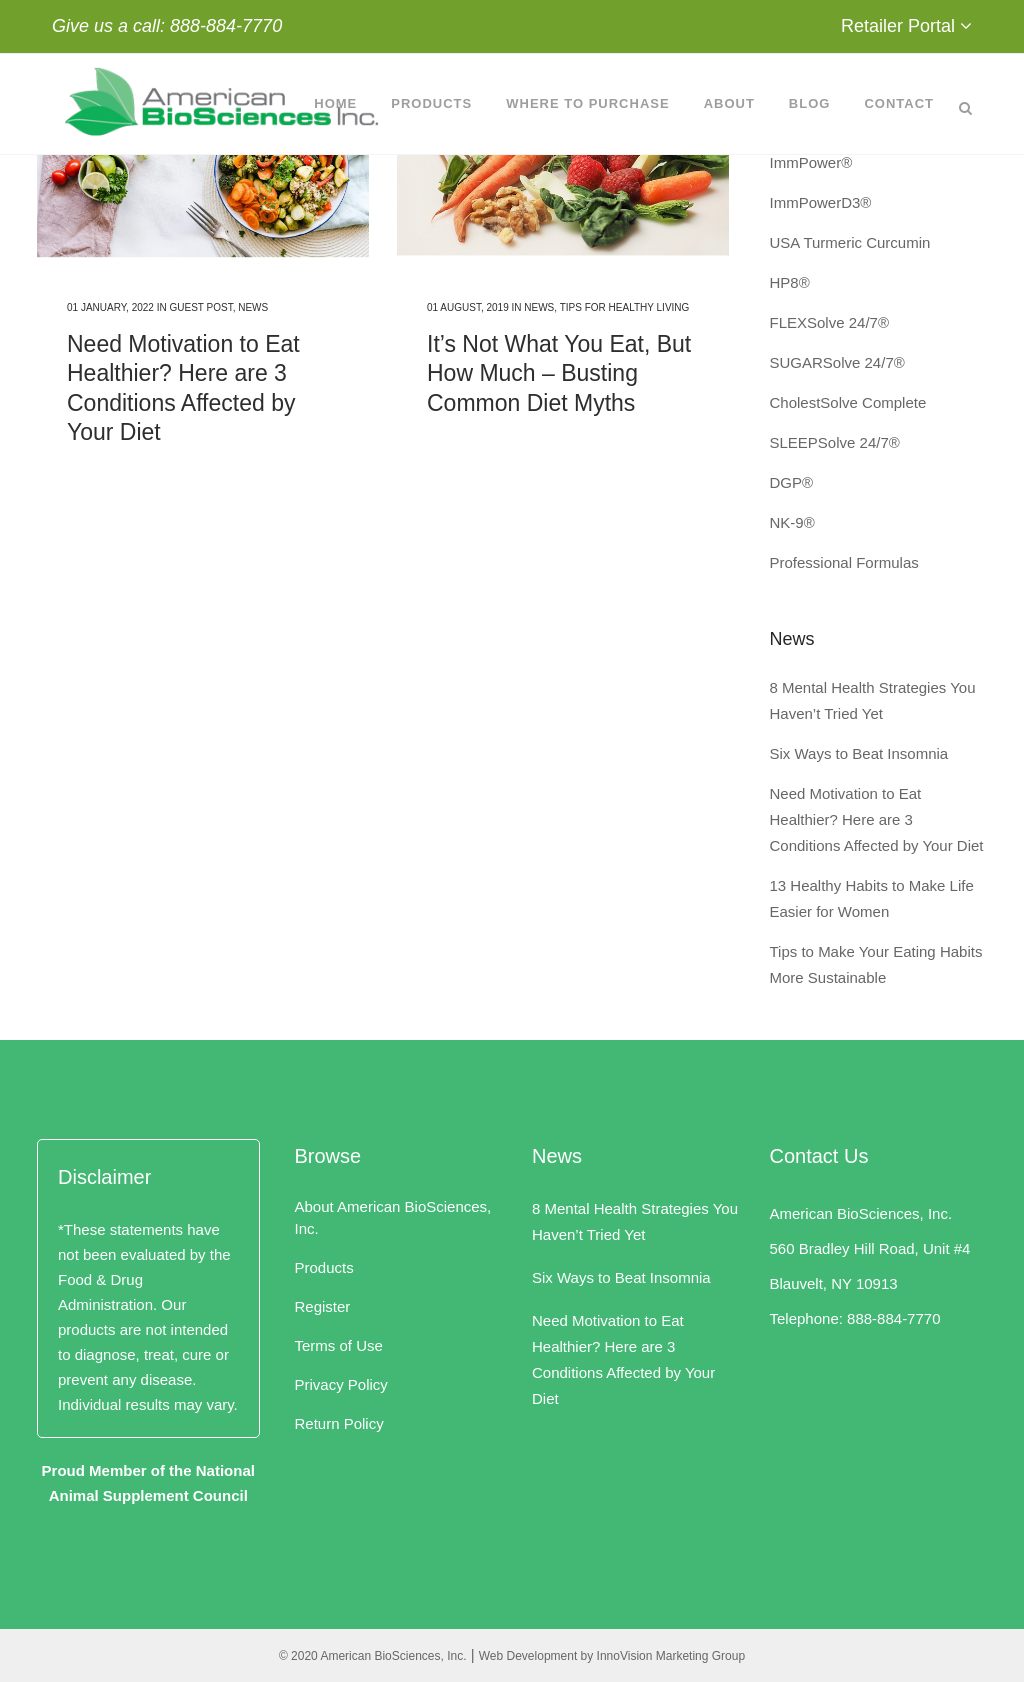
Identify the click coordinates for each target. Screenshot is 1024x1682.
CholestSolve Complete (848, 402)
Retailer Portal (898, 26)
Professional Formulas (844, 562)
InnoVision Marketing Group (671, 1656)
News (253, 307)
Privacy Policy (341, 1384)
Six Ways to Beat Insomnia (859, 753)
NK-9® (792, 522)
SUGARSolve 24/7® (837, 362)
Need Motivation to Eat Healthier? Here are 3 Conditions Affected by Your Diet (877, 819)
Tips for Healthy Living (625, 307)
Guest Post (200, 307)
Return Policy (339, 1423)
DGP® (792, 482)
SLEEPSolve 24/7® (835, 442)
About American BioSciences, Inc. (393, 1217)
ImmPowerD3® (821, 202)
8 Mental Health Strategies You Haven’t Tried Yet (635, 1221)
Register (323, 1306)
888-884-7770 (226, 26)
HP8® (790, 282)
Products (324, 1267)
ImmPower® (811, 162)
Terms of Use (339, 1345)
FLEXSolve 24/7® (829, 322)
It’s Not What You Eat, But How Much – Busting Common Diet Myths (559, 373)
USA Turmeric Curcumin (850, 242)
